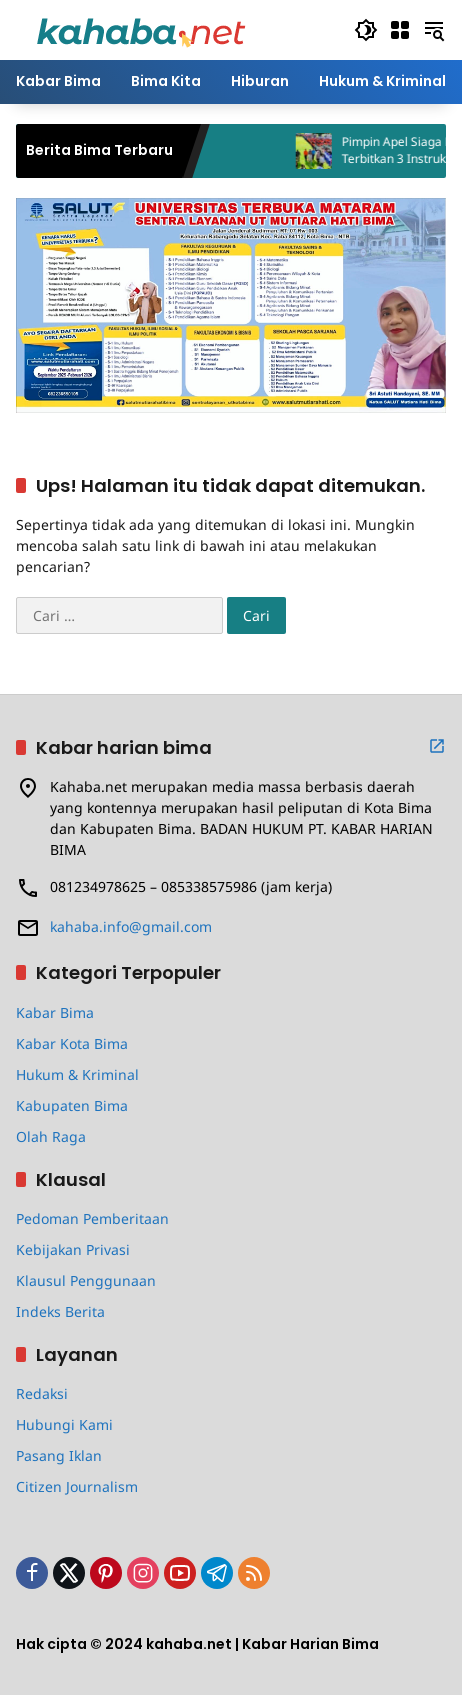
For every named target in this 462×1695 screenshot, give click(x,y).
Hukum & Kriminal (77, 1074)
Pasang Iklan (59, 1455)
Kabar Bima (55, 1012)
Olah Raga (51, 1136)
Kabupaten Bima (72, 1105)
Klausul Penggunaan (86, 1280)
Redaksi (42, 1393)
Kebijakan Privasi (73, 1249)
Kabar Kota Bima (72, 1043)
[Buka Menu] (400, 30)
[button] (366, 30)
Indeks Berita (60, 1311)
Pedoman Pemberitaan (92, 1218)
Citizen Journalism (77, 1486)
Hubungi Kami (64, 1424)
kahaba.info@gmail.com (131, 926)
